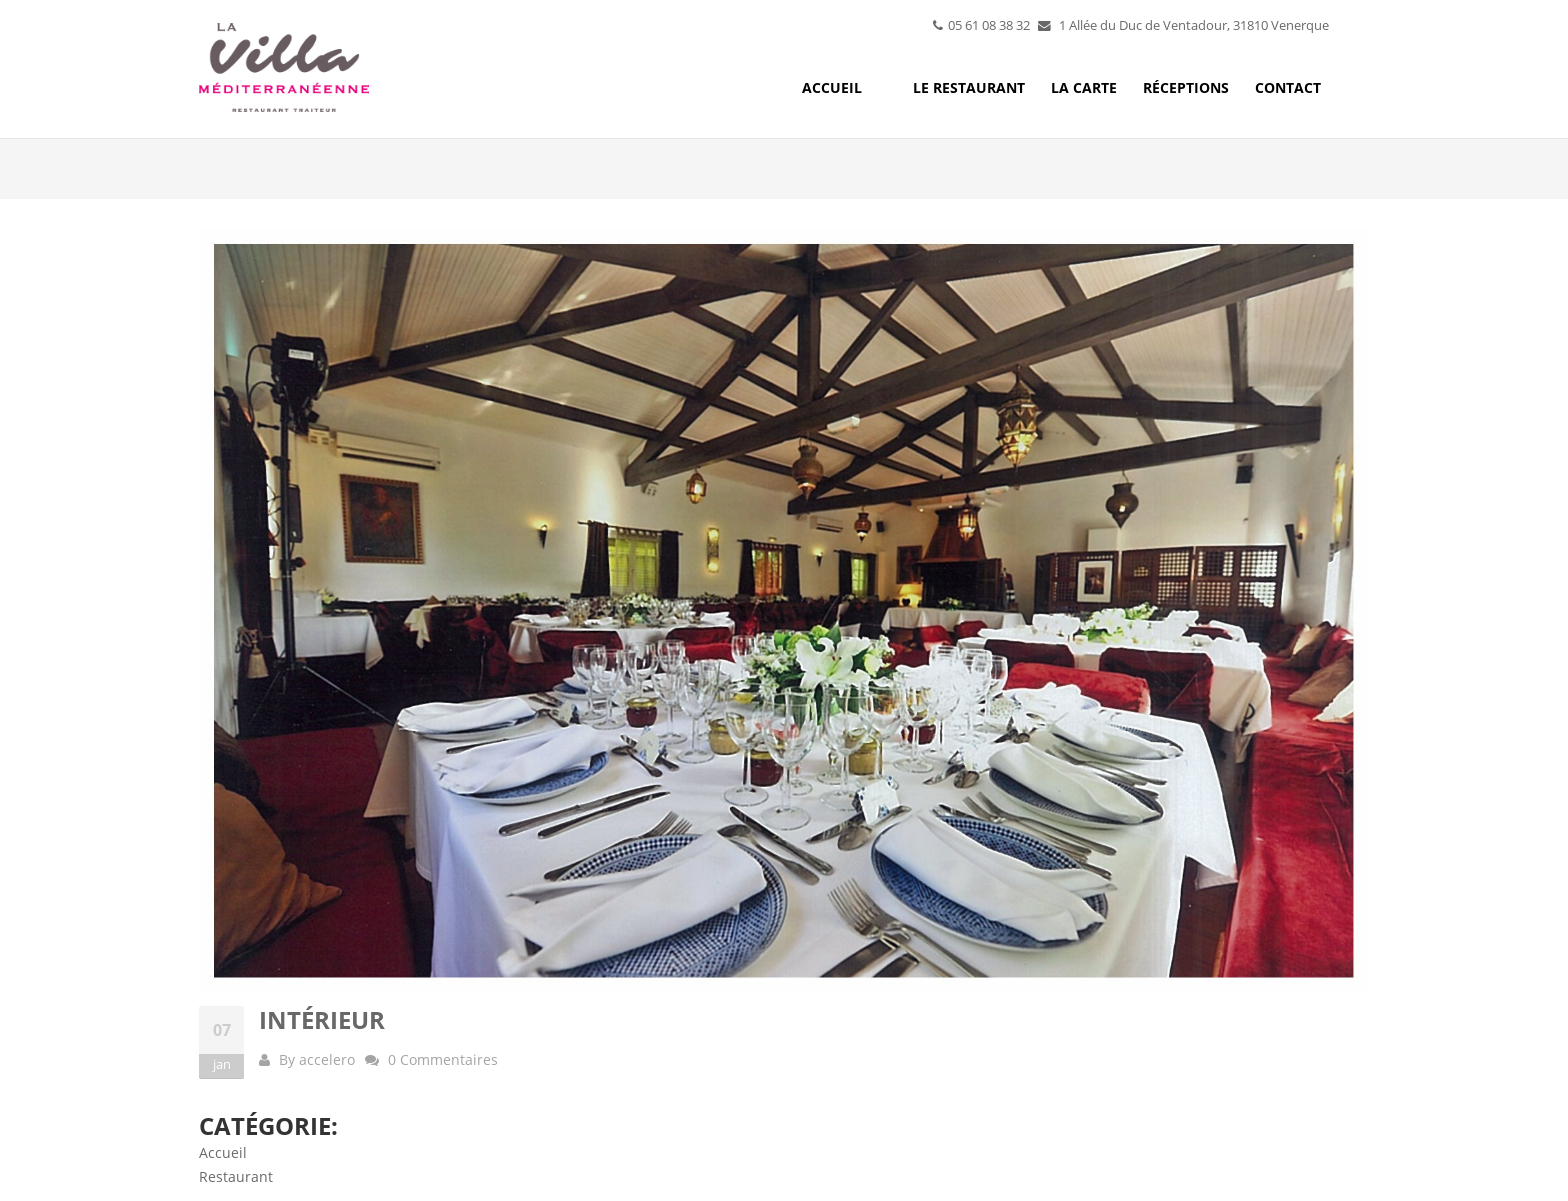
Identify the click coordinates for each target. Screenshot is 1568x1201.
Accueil (832, 87)
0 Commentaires (443, 1059)
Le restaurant (969, 87)
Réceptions (1186, 87)
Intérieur (322, 1019)
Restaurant (236, 1176)
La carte (1084, 87)
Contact (1288, 87)
